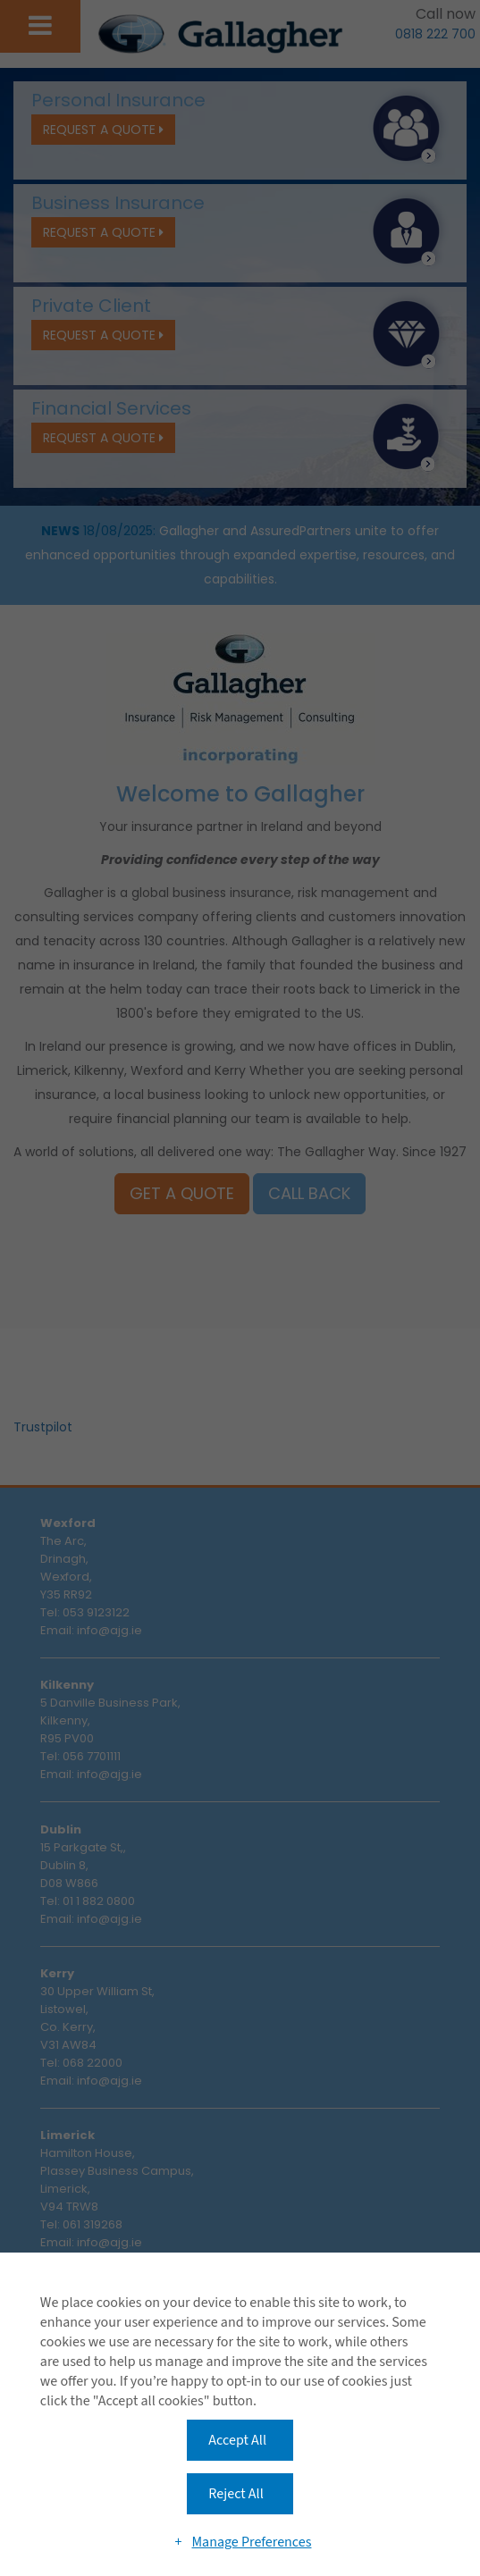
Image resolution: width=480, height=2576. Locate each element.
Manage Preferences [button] (251, 2542)
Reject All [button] (235, 2494)
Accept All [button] (237, 2440)
